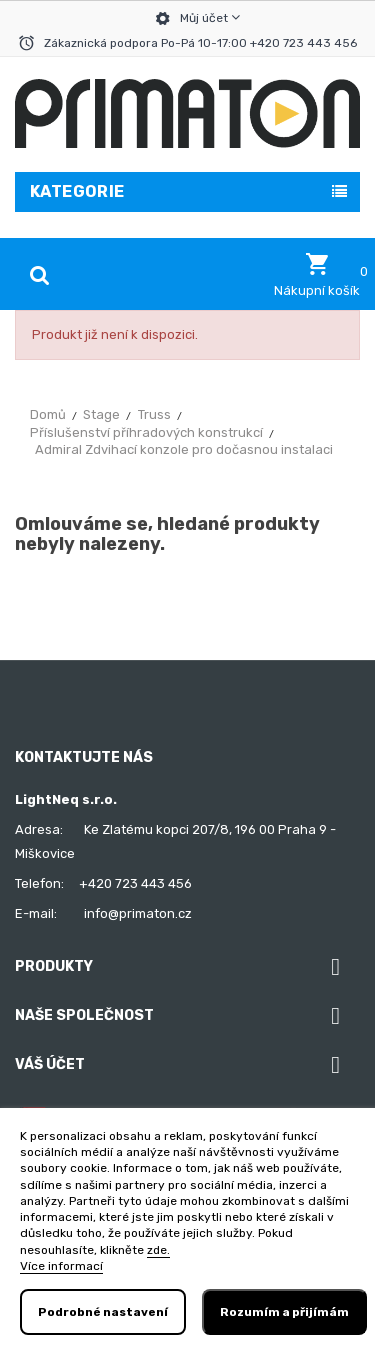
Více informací (61, 1266)
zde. (158, 1250)
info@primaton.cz (138, 913)
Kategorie (77, 191)
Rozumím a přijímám (284, 1312)
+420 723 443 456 (135, 883)
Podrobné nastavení (103, 1312)
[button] (317, 275)
